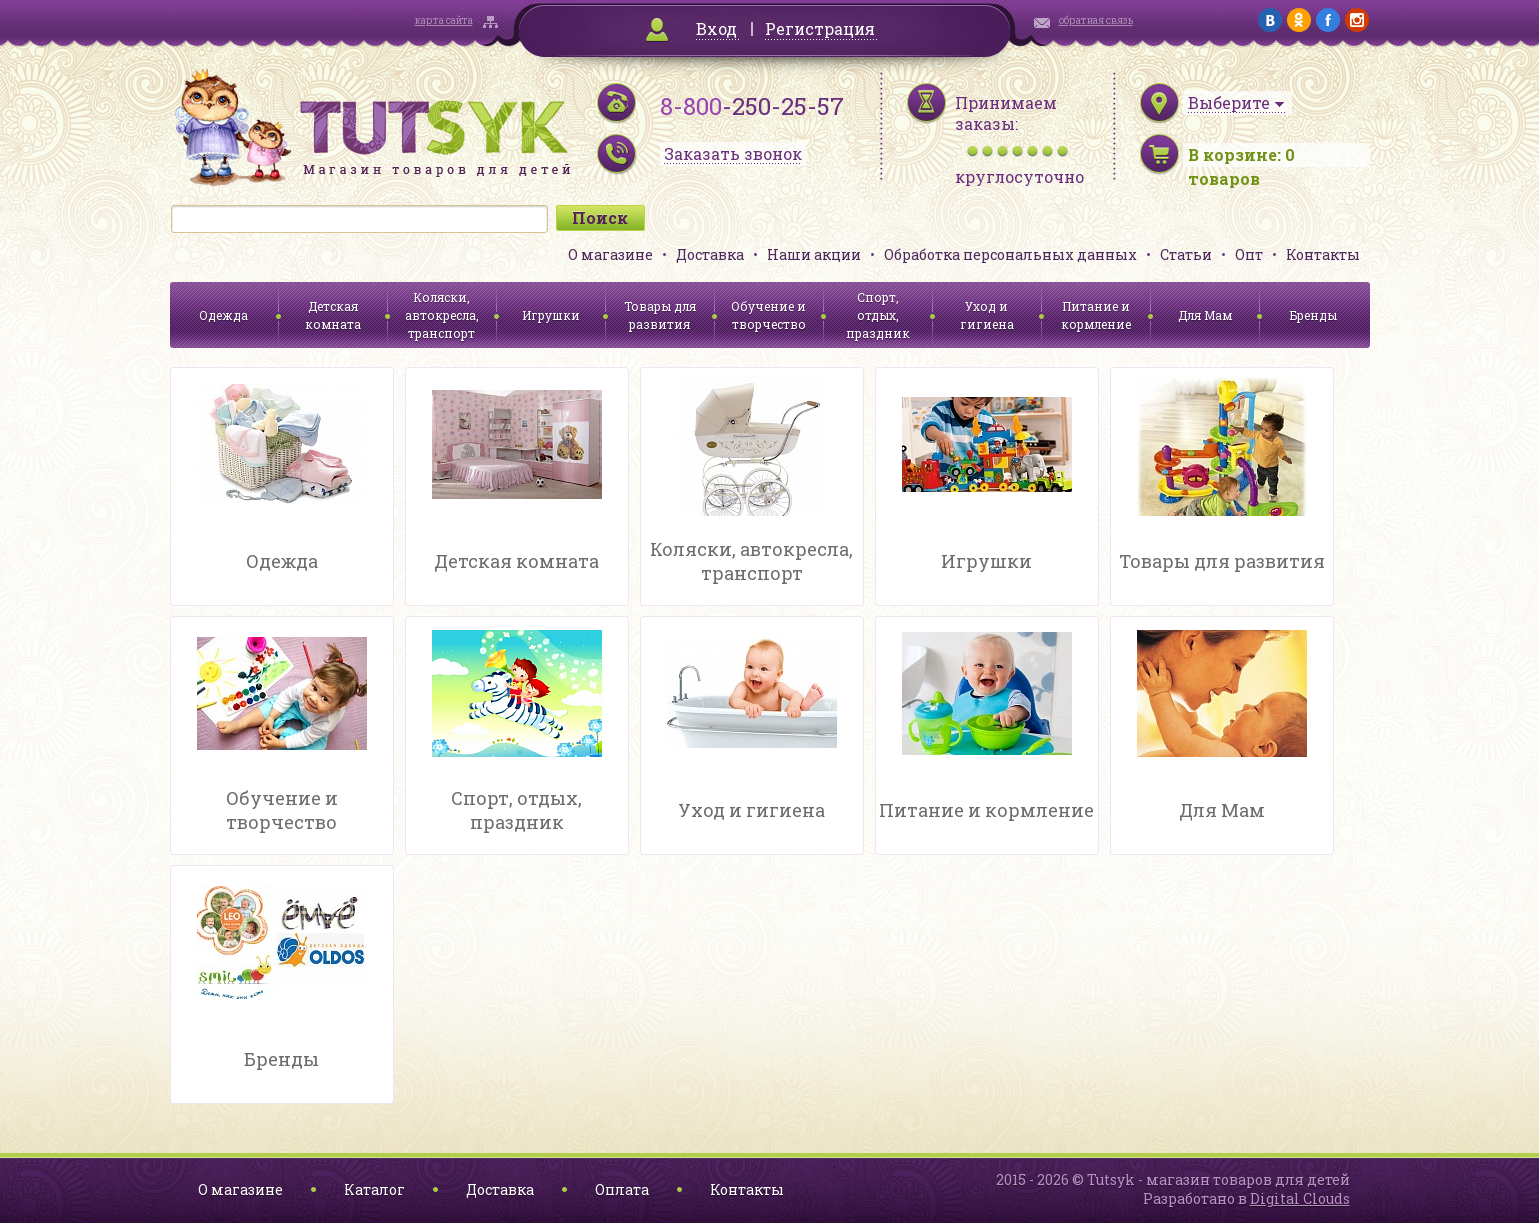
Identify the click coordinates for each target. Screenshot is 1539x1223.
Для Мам (1205, 315)
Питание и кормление (1096, 315)
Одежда (223, 315)
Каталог (374, 1189)
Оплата (622, 1189)
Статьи (1186, 254)
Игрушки (551, 315)
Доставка (710, 254)
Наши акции (814, 254)
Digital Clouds (1300, 1198)
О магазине (610, 254)
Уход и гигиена (987, 315)
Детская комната (333, 315)
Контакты (1323, 254)
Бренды (1313, 315)
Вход (716, 28)
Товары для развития (660, 315)
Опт (1249, 254)
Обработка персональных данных (1010, 254)
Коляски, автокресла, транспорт (442, 315)
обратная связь (1096, 20)
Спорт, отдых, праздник (878, 315)
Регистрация (820, 28)
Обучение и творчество (768, 315)
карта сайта (444, 20)
